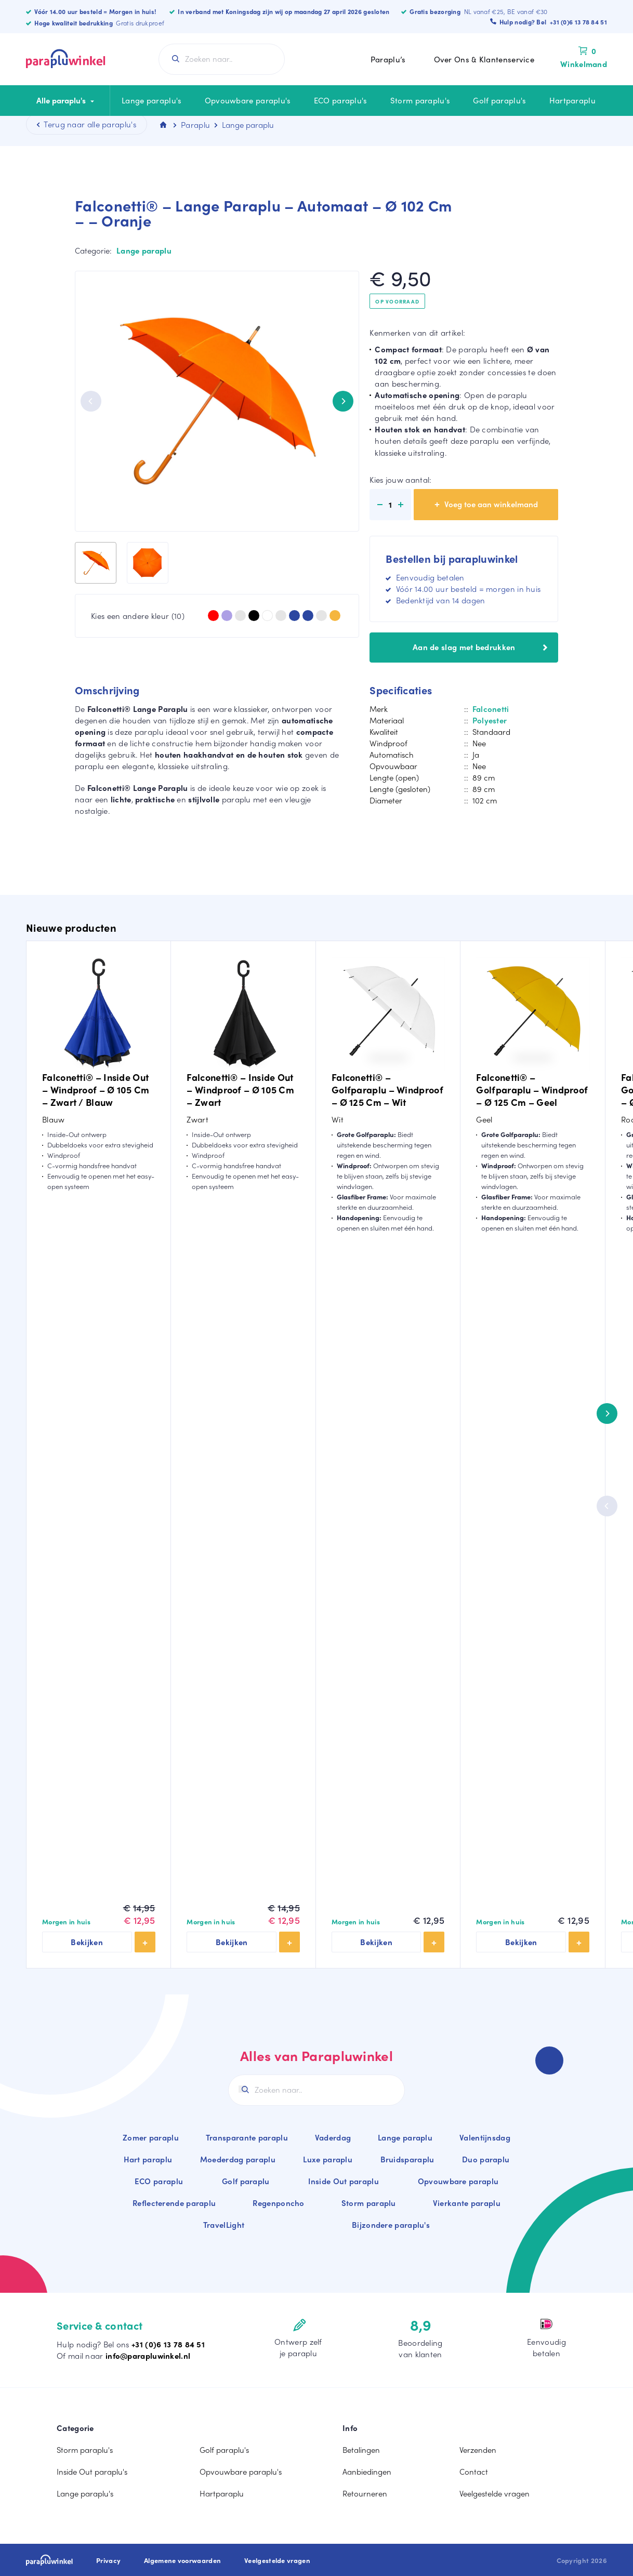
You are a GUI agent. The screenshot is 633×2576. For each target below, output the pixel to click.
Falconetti (490, 709)
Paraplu (195, 124)
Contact (473, 2471)
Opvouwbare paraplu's (248, 100)
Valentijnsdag (484, 2137)
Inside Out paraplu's (92, 2471)
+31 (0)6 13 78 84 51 (168, 2344)
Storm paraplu (368, 2203)
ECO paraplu (159, 2181)
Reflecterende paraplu (174, 2203)
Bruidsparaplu (407, 2159)
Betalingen (361, 2449)
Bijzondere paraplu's (391, 2224)
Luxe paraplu (327, 2159)
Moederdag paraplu (237, 2159)
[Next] (343, 401)
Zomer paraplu (151, 2137)
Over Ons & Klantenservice (484, 59)
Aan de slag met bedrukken (480, 647)
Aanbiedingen (366, 2471)
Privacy (108, 2560)
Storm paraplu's (420, 100)
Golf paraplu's (499, 100)
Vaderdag (333, 2137)
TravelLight (223, 2224)
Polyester (489, 720)
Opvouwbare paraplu (458, 2181)
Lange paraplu (144, 250)
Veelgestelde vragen (494, 2493)
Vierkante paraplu (466, 2203)
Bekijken (87, 1942)
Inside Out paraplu (343, 2181)
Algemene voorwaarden (182, 2560)
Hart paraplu (148, 2159)
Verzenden (477, 2449)
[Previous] (91, 401)
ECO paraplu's (340, 100)
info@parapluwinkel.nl (148, 2355)
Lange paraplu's (152, 100)
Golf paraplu (246, 2181)
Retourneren (364, 2493)
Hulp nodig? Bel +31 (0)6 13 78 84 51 (553, 22)
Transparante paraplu (247, 2137)
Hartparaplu (572, 100)
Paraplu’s (388, 59)
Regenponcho (278, 2203)
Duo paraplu (485, 2159)
